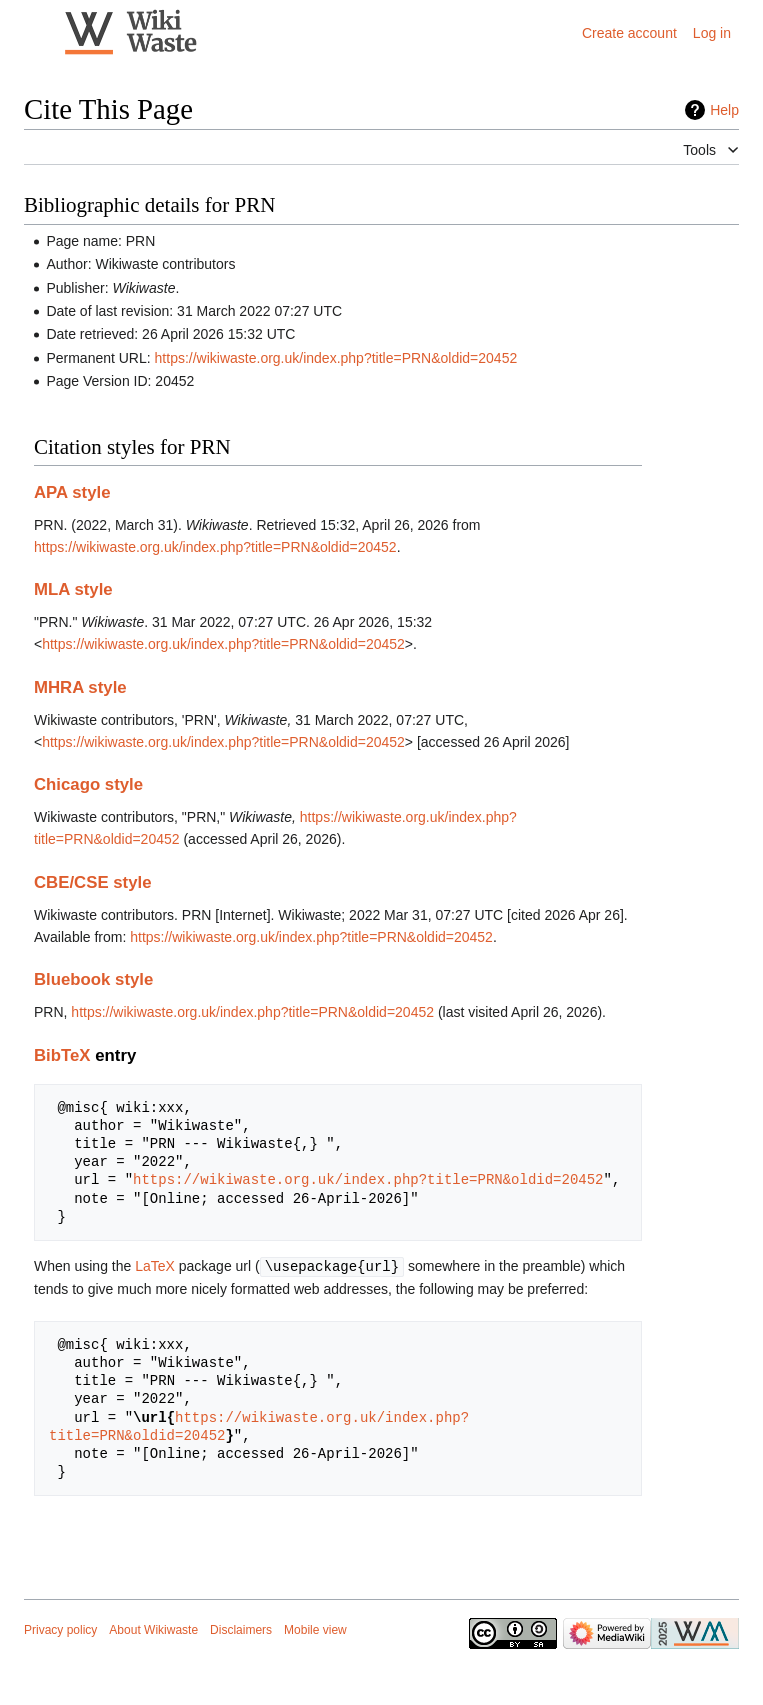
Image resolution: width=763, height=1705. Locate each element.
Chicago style (88, 784)
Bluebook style (93, 979)
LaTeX (155, 1266)
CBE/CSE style (93, 882)
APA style (72, 492)
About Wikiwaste (153, 1629)
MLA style (73, 589)
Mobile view (315, 1629)
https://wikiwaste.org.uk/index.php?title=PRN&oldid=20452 (336, 358)
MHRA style (80, 687)
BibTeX (62, 1055)
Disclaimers (241, 1629)
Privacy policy (60, 1629)
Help (724, 110)
